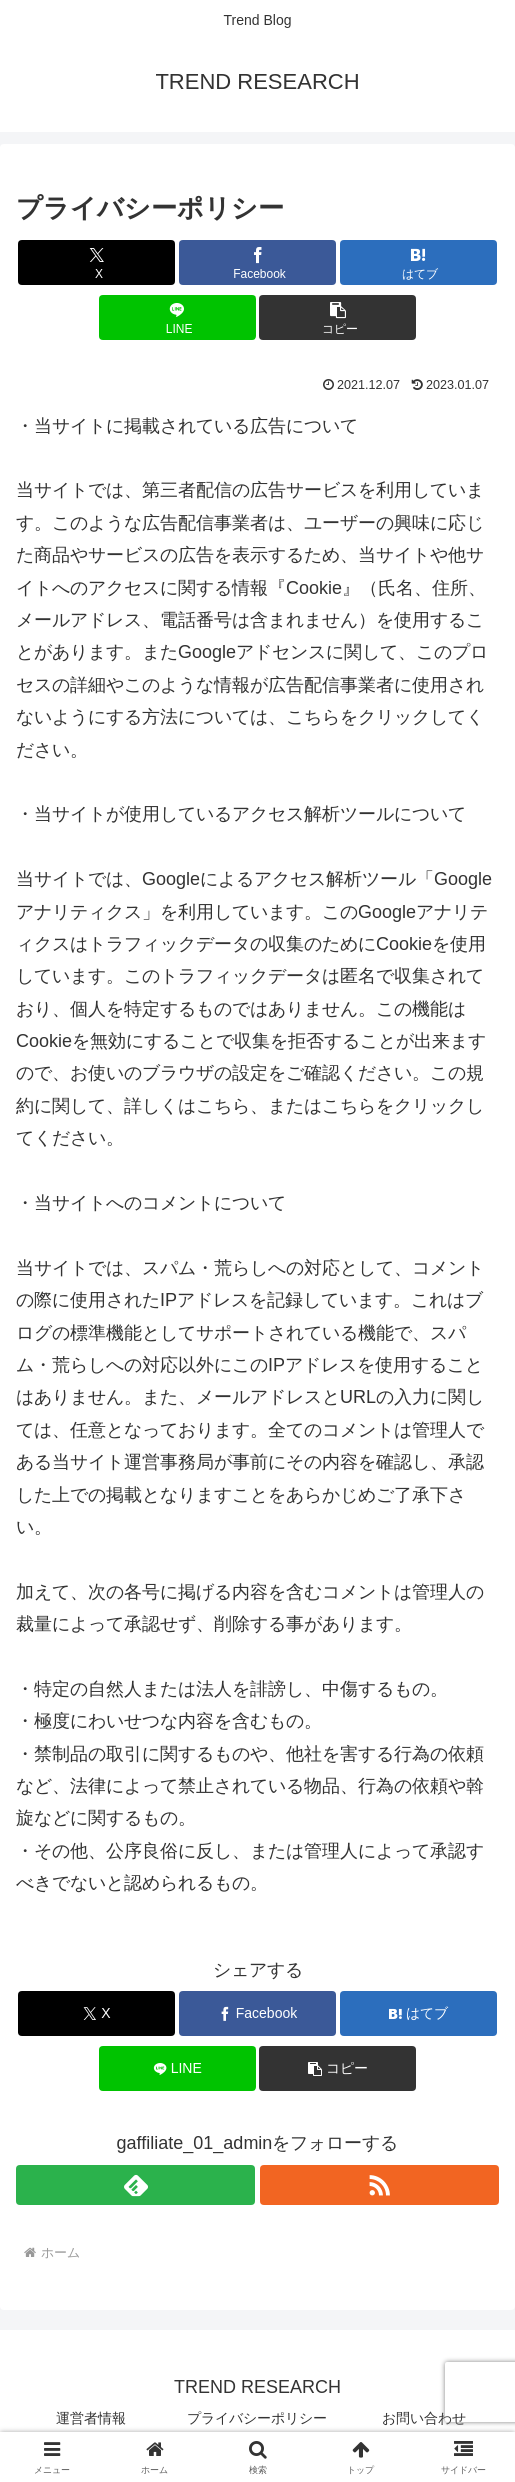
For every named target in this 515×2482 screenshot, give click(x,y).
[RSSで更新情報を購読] (379, 2185)
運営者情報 (91, 2418)
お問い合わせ (424, 2418)
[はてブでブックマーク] (418, 262)
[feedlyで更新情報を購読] (135, 2185)
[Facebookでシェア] (257, 262)
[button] (337, 317)
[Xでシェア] (96, 262)
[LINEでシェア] (177, 317)
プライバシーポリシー (257, 2418)
